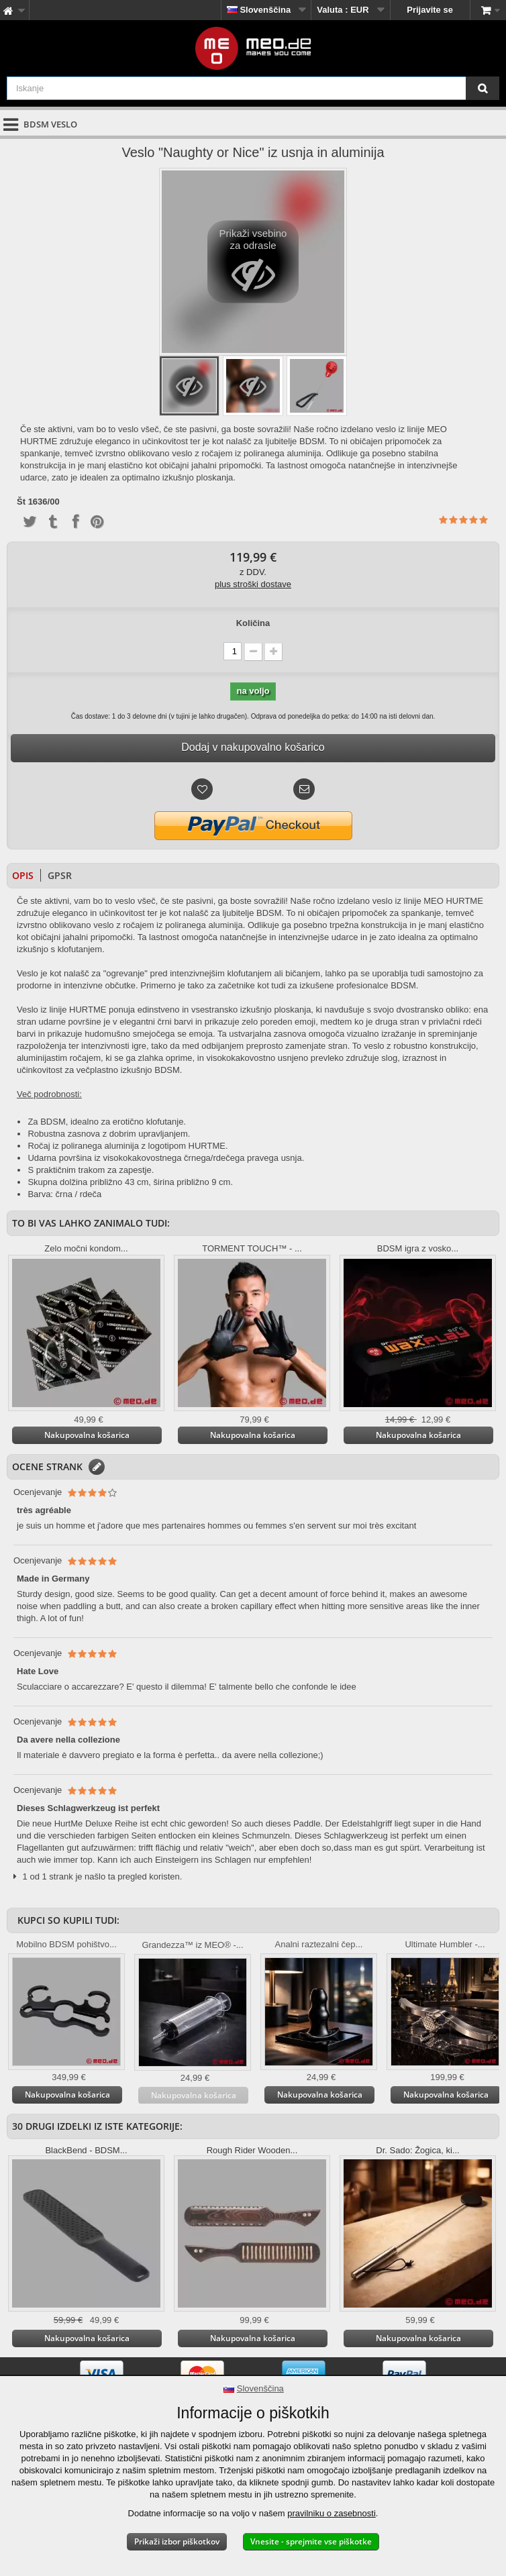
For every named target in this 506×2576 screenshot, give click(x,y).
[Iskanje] (482, 88)
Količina (253, 623)
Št (21, 502)
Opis (23, 875)
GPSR (60, 875)
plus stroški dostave (253, 584)
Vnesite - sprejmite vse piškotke (311, 2541)
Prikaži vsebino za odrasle (253, 265)
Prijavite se (430, 10)
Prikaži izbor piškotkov (176, 2541)
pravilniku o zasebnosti (331, 2513)
